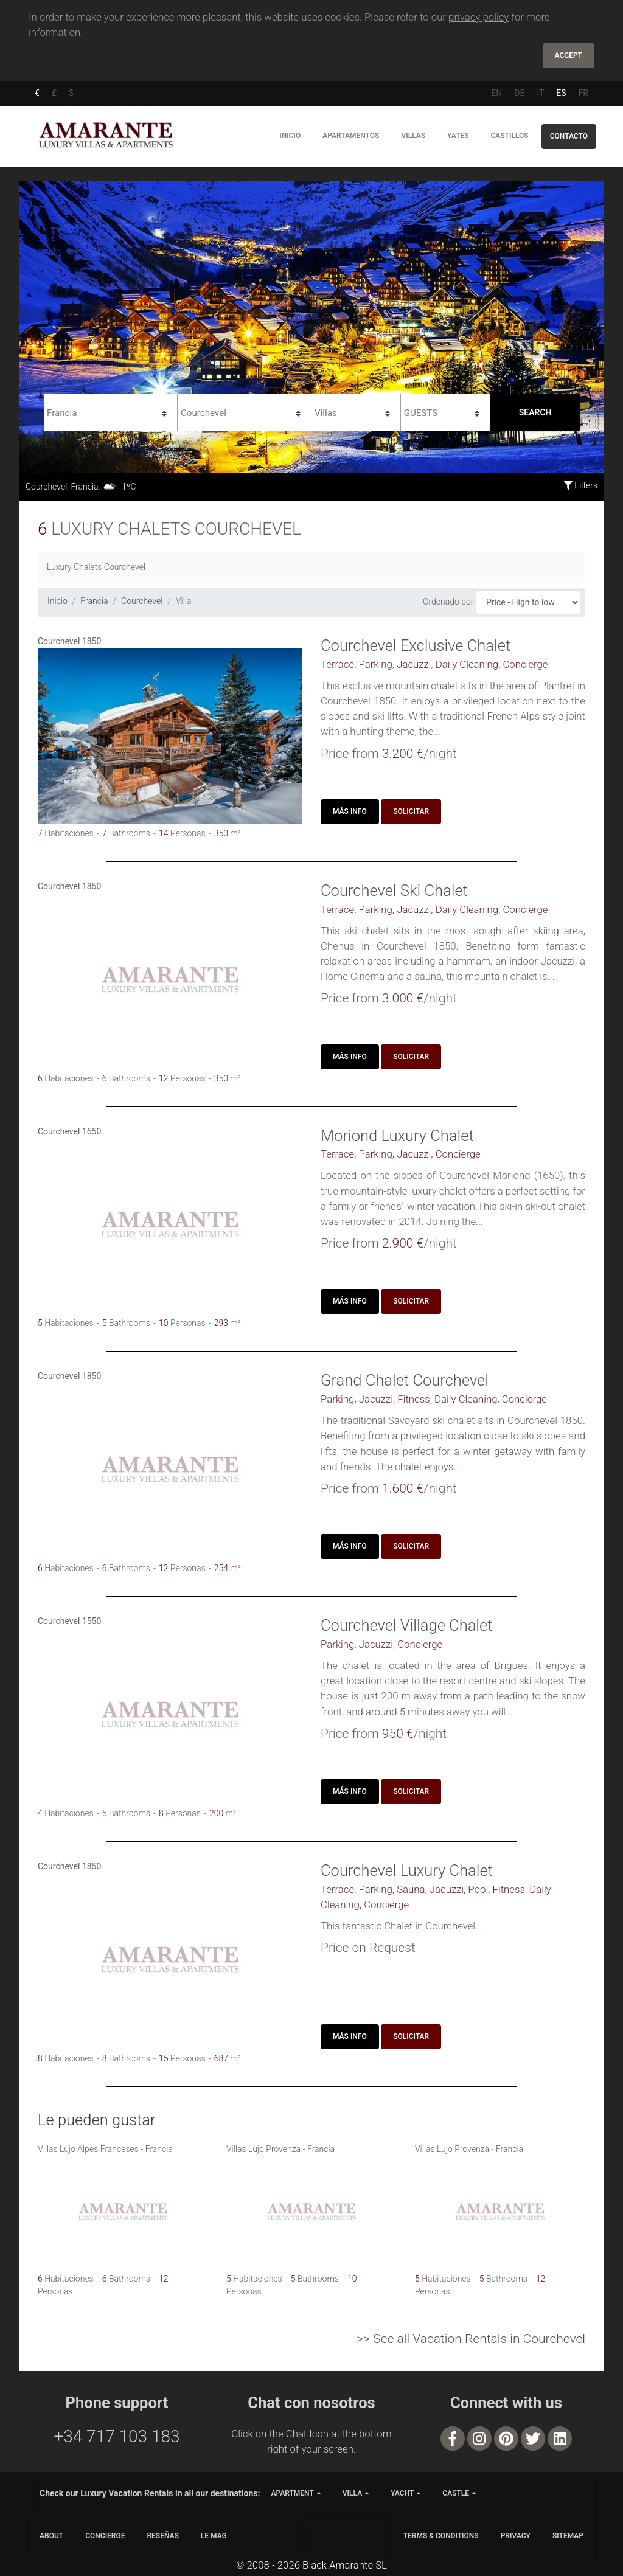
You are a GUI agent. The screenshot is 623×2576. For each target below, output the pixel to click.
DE (519, 93)
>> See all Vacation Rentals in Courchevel (471, 2338)
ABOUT (51, 2536)
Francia (94, 601)
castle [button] (455, 2493)
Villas (413, 135)
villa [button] (352, 2493)
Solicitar (411, 811)
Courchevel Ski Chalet (394, 890)
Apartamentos (350, 135)
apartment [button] (292, 2493)
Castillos (509, 135)
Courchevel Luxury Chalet (407, 1870)
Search (535, 412)
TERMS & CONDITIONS (441, 2536)
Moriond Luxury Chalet (397, 1136)
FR (583, 93)
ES (561, 93)
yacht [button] (402, 2493)
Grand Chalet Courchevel (405, 1380)
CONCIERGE (105, 2536)
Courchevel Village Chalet (407, 1625)
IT (540, 93)
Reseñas (162, 2536)
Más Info (350, 811)
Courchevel (141, 601)
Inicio (290, 135)
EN (496, 93)
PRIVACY (516, 2536)
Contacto (569, 136)
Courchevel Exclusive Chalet (415, 645)
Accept (568, 55)
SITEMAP (567, 2536)
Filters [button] (580, 485)
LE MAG (214, 2536)
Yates (457, 135)
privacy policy (478, 17)
